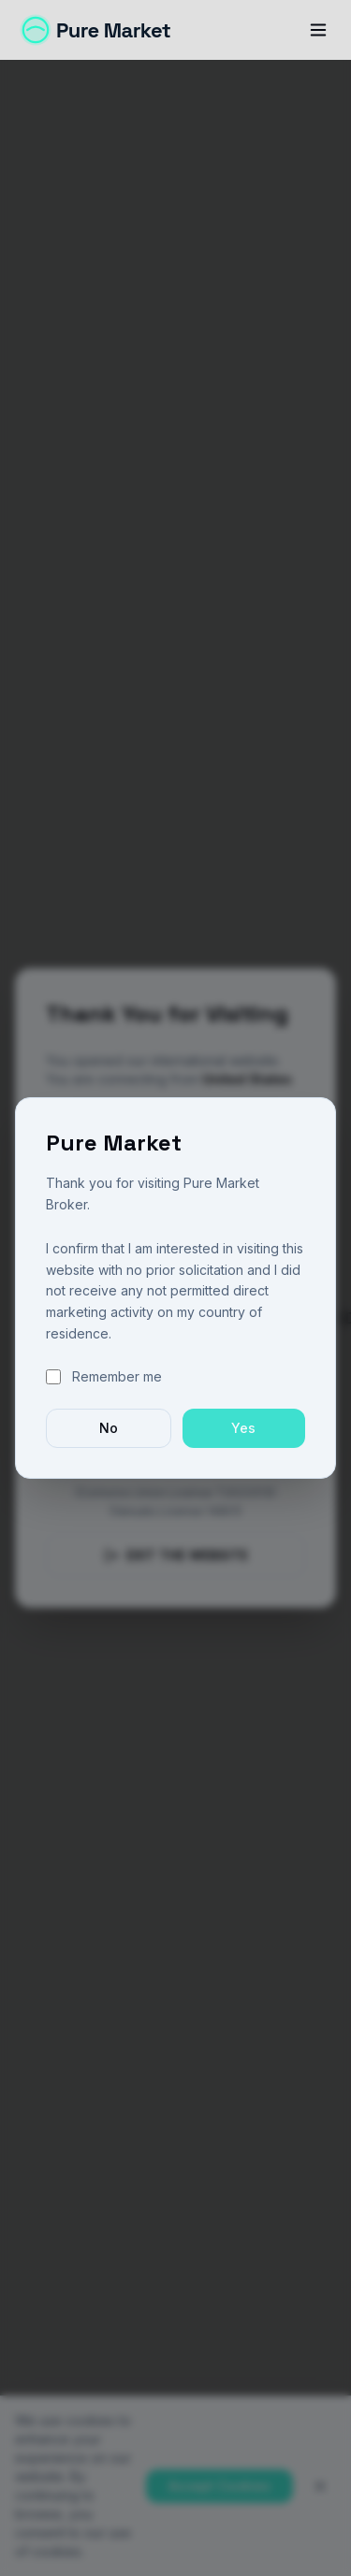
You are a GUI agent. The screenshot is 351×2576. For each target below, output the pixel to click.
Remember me (117, 1376)
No (108, 1428)
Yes (243, 1428)
